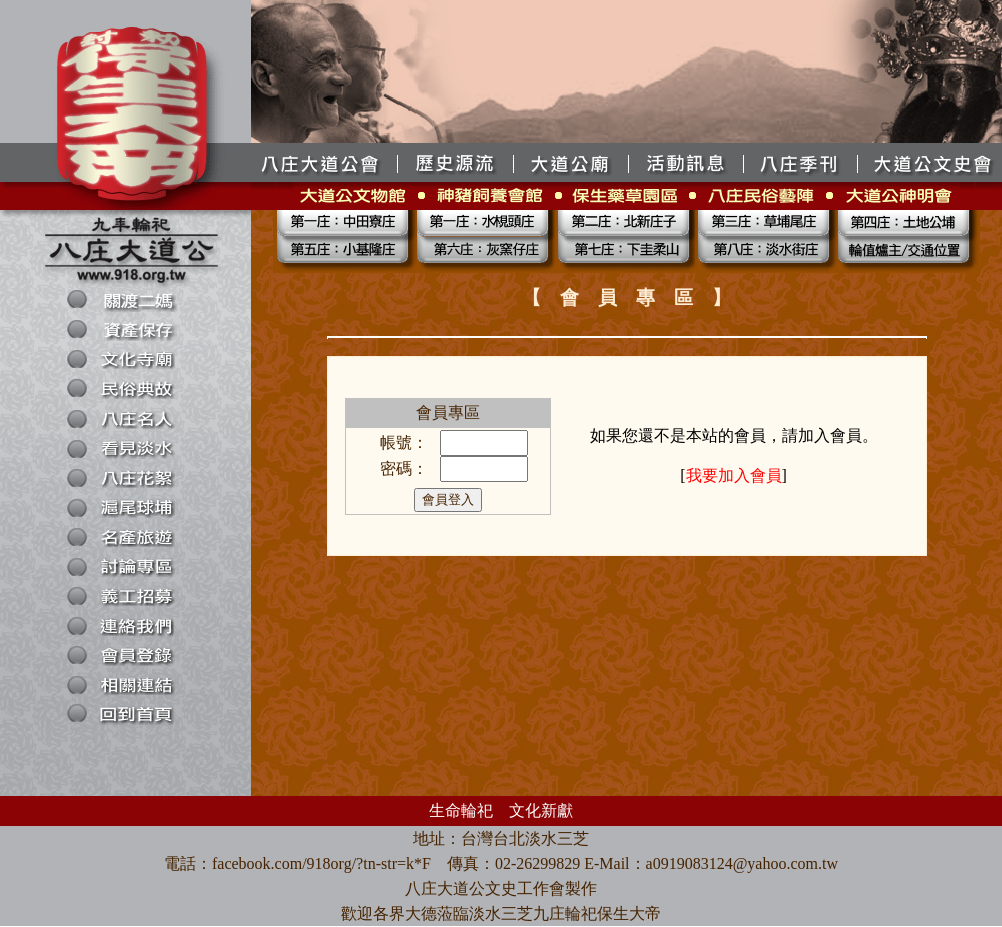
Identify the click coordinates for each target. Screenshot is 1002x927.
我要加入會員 (734, 475)
